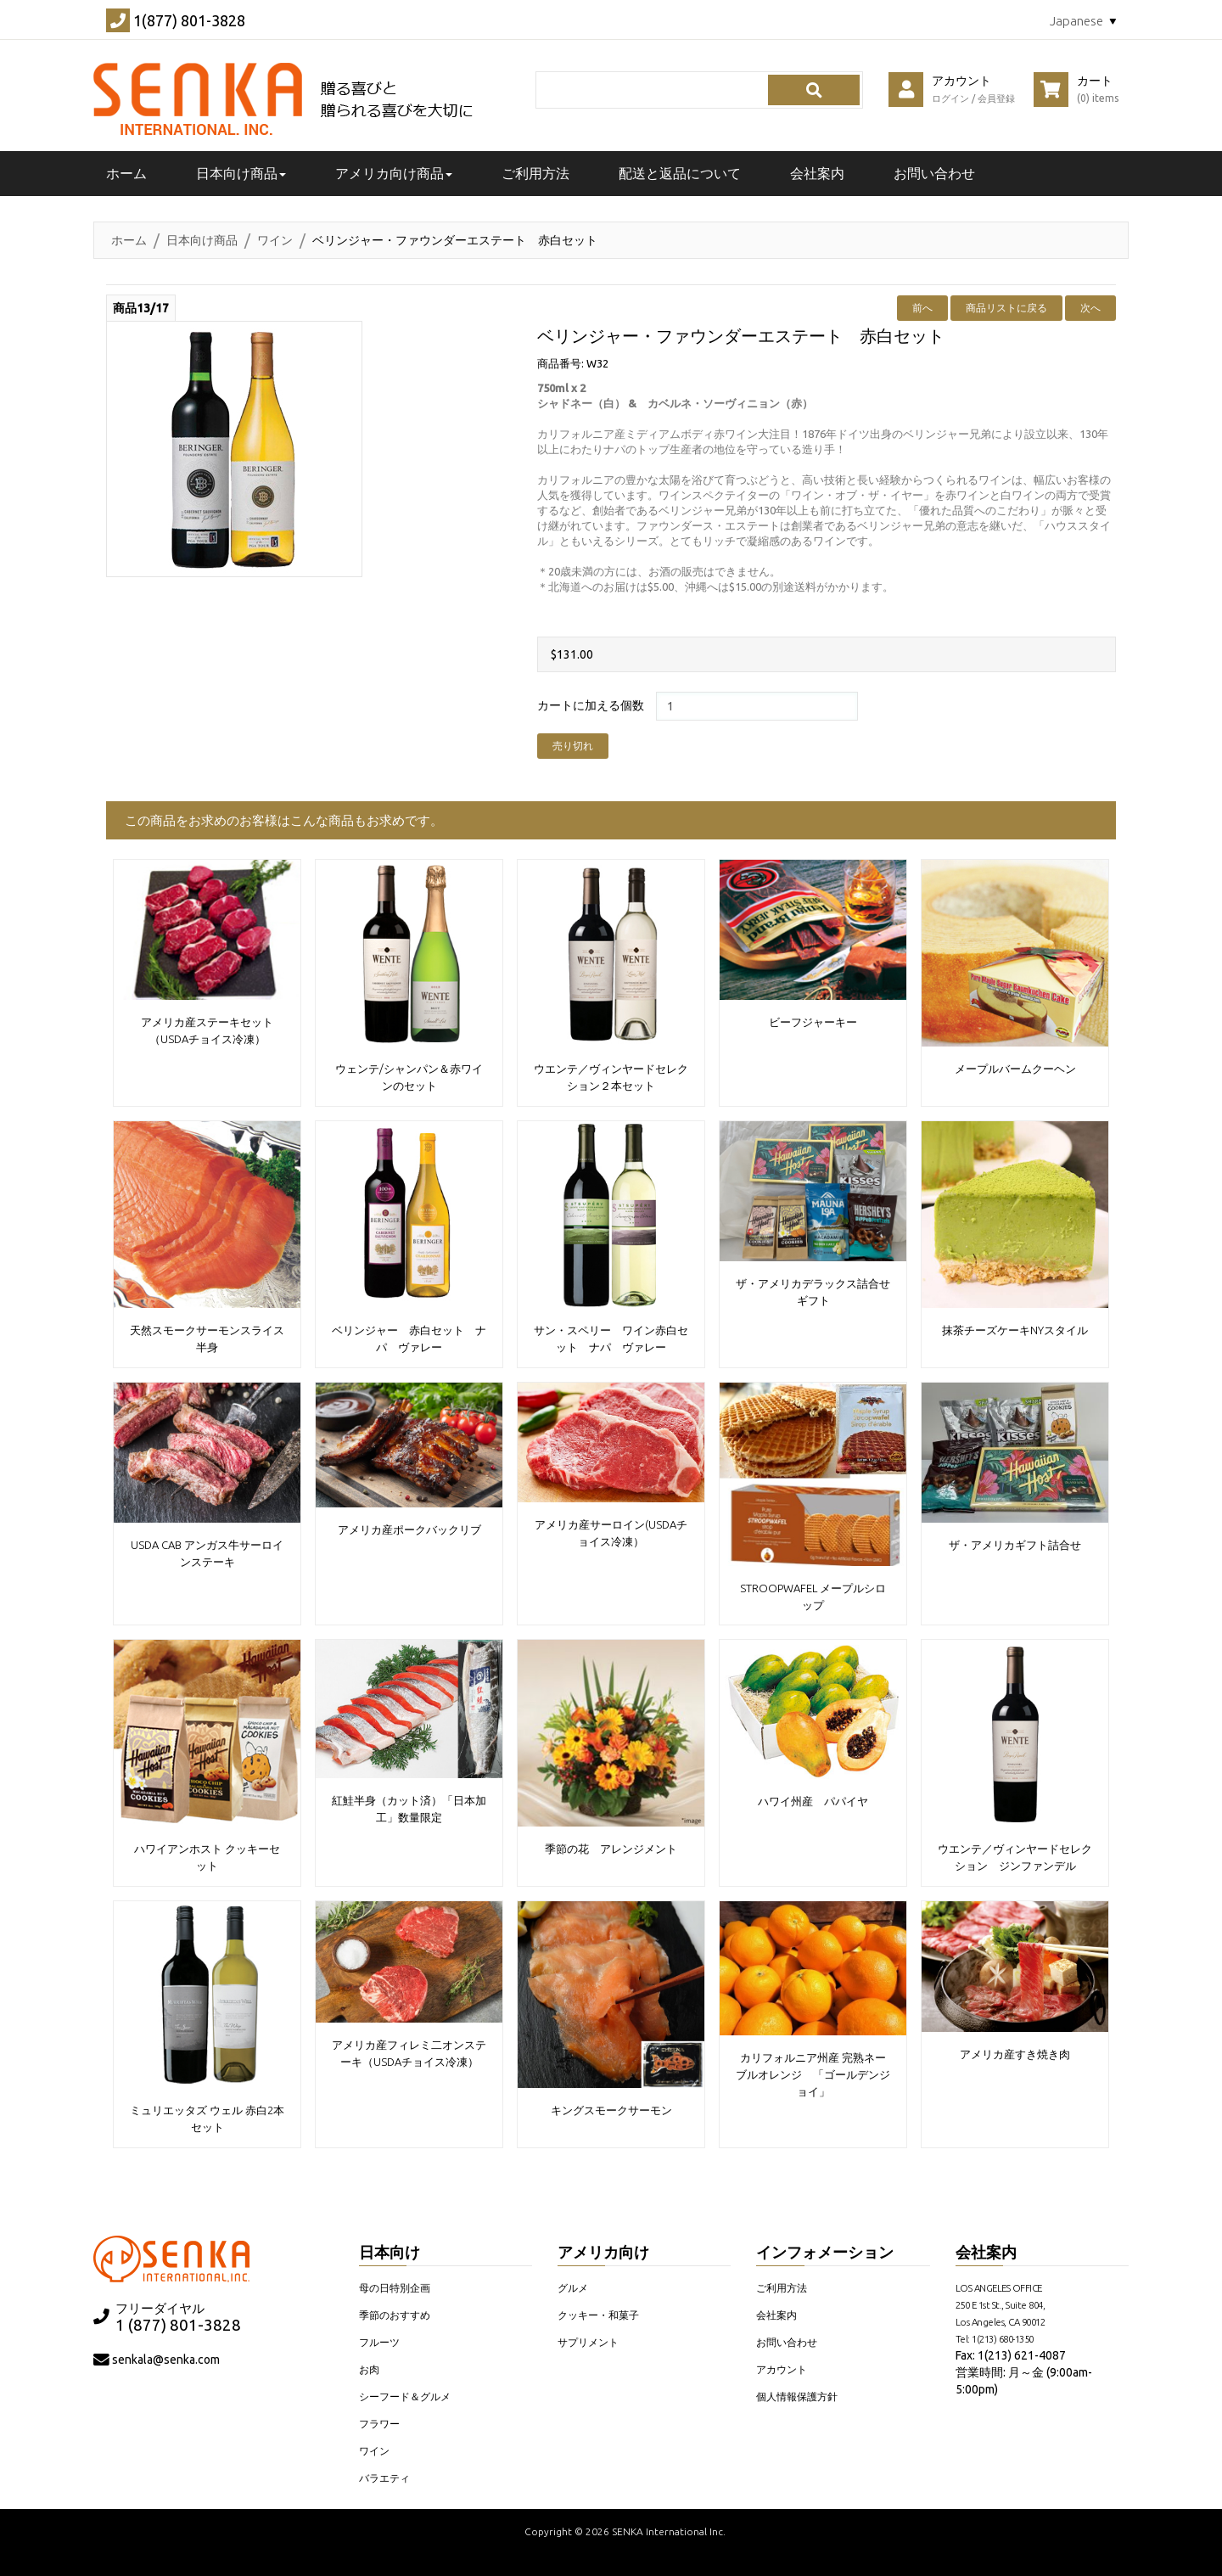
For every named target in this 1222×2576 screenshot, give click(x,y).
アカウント (781, 2369)
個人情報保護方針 (797, 2396)
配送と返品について (680, 173)
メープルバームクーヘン (1015, 1069)
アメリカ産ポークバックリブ (409, 1529)
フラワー (379, 2423)
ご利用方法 (535, 173)
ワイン (275, 240)
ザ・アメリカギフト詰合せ (1015, 1545)
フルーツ (379, 2342)
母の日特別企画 (394, 2287)
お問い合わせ (934, 173)
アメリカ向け (603, 2251)
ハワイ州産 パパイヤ (813, 1801)
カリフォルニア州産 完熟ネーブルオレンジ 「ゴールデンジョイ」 (813, 2073)
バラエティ (384, 2477)
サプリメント (588, 2342)
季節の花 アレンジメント (611, 1849)
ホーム (129, 240)
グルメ (573, 2287)
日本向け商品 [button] (241, 173)
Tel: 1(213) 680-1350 (995, 2338)
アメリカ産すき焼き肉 (1015, 2054)
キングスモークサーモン (611, 2110)
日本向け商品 (202, 240)
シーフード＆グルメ (405, 2396)
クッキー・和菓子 (598, 2315)
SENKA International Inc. (669, 2531)
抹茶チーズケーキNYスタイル (1015, 1330)
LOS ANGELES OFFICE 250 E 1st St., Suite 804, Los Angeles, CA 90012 (1000, 2304)
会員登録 (996, 98)
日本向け (389, 2251)
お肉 (369, 2369)
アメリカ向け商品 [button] (393, 173)
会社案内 (817, 173)
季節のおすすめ (394, 2315)
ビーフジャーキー (813, 1022)
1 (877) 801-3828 (178, 2325)
